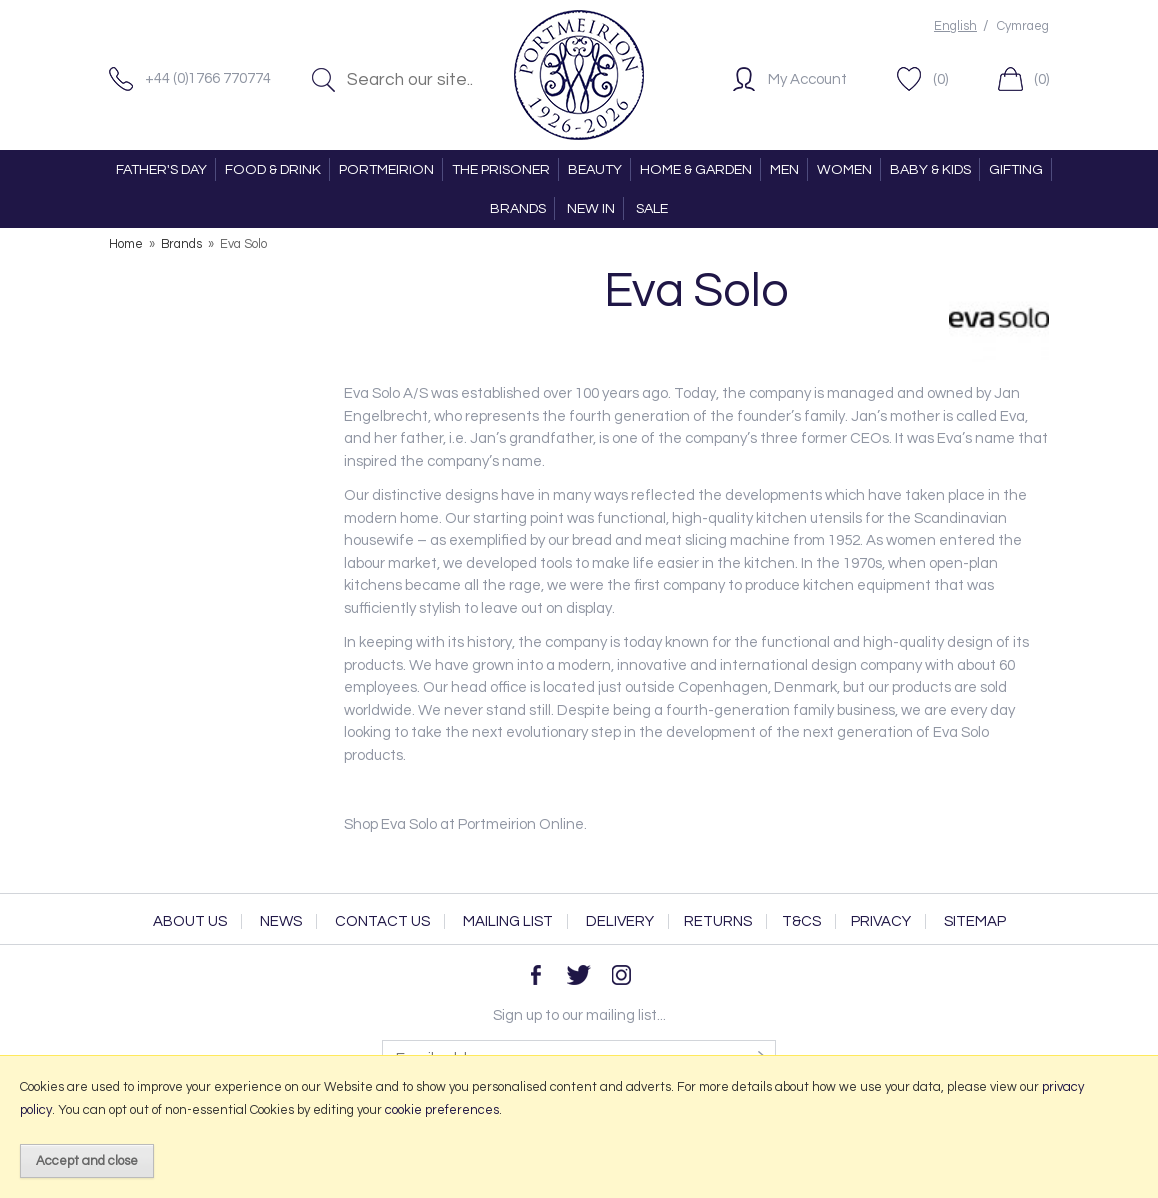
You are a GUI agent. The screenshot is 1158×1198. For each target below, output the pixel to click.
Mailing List (508, 921)
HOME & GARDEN (696, 169)
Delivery (620, 921)
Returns (718, 921)
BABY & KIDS (930, 169)
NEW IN (591, 208)
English (955, 26)
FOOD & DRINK (273, 169)
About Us (190, 921)
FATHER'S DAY (161, 169)
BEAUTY (595, 169)
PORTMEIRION (386, 169)
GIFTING (1016, 169)
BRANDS (518, 208)
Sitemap (975, 921)
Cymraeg (1023, 26)
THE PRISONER (501, 169)
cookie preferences (442, 1110)
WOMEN (844, 169)
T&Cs (801, 921)
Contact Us (382, 921)
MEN (784, 169)
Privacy (881, 921)
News (281, 921)
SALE (652, 208)
